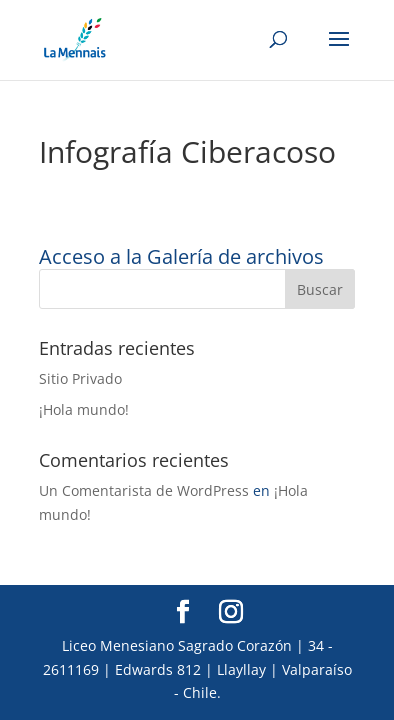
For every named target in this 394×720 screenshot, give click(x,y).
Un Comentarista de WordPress (144, 490)
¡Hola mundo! (84, 409)
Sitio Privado (80, 378)
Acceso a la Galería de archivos (181, 256)
